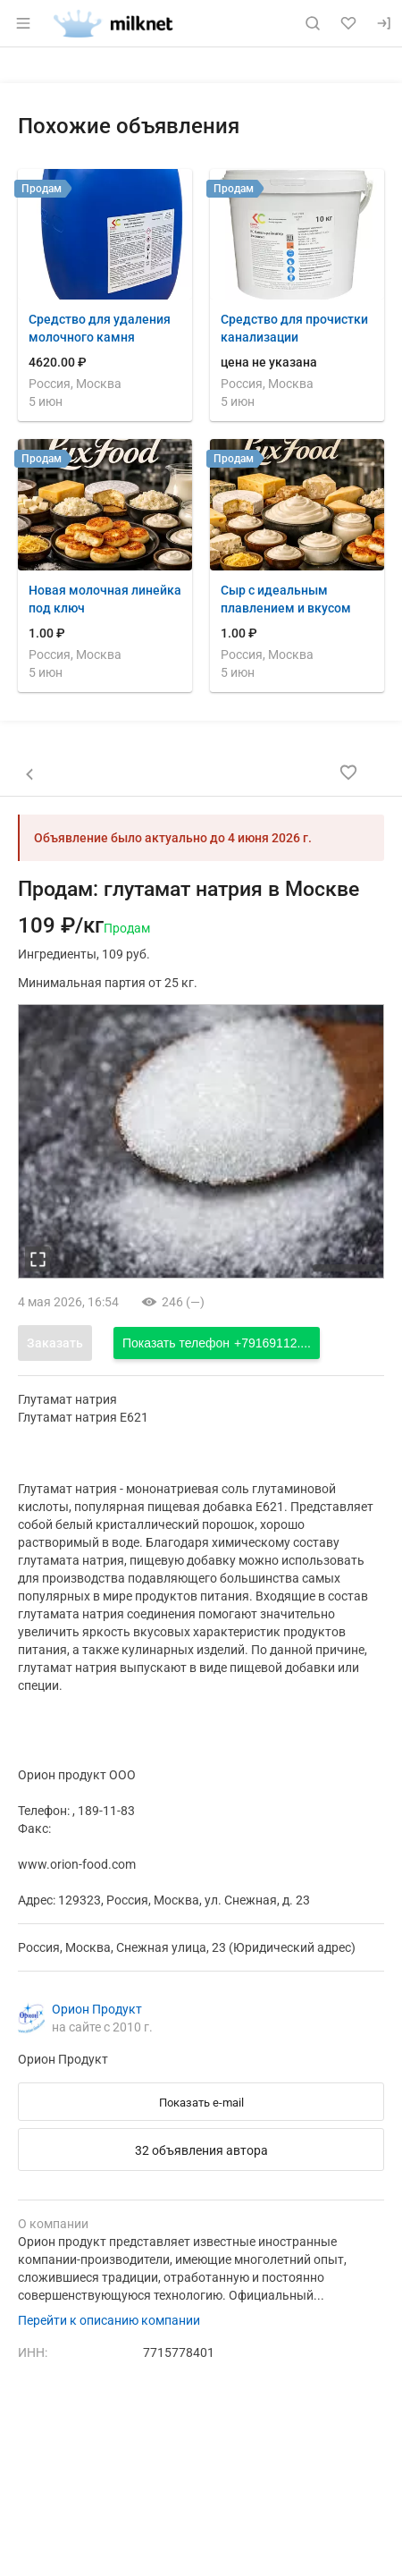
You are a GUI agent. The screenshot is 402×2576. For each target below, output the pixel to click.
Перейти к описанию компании (109, 2320)
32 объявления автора (201, 2150)
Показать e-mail (201, 2102)
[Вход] (384, 23)
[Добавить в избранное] (348, 772)
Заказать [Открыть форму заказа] (55, 1343)
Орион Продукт (97, 2009)
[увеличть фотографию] (37, 1258)
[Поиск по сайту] (313, 23)
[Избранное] (348, 23)
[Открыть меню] (23, 23)
